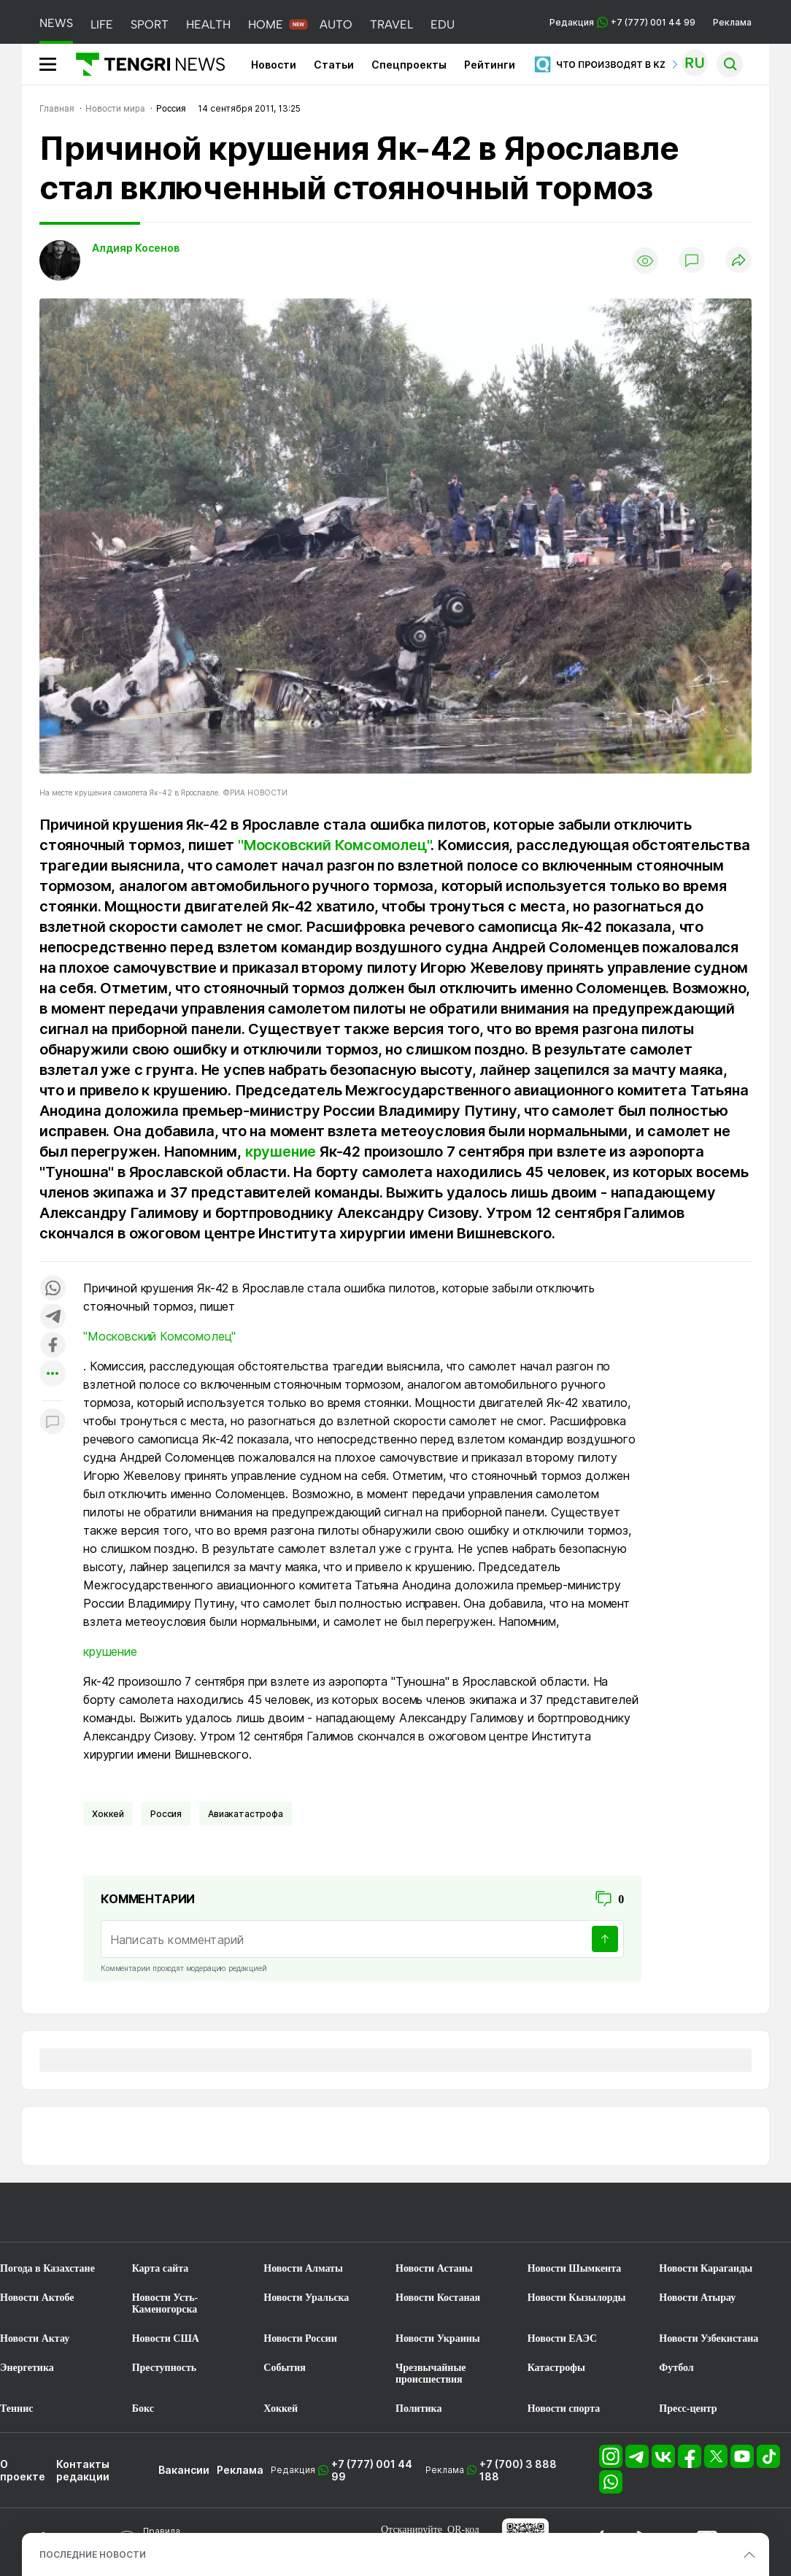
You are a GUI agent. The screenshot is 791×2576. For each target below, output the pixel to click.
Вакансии (183, 2470)
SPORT (150, 24)
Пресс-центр (688, 2408)
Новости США (165, 2338)
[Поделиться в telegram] (52, 1317)
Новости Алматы (303, 2268)
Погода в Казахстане (47, 2268)
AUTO (336, 24)
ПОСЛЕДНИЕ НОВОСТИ (92, 2554)
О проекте (22, 2470)
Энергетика (27, 2367)
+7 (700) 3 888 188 (518, 2470)
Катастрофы (556, 2367)
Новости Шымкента (575, 2268)
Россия (166, 1813)
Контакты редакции (82, 2470)
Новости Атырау (697, 2297)
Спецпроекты (409, 64)
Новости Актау (34, 2338)
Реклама (732, 22)
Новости (273, 64)
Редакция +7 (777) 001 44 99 (622, 22)
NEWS (56, 23)
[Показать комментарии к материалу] (52, 1422)
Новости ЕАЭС (562, 2338)
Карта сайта (160, 2268)
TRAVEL (391, 24)
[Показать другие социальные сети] (52, 1374)
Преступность (164, 2367)
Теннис (16, 2408)
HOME (265, 24)
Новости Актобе (37, 2297)
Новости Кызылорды (577, 2297)
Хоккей (108, 1813)
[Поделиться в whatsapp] (52, 1289)
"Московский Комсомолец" (334, 845)
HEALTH (208, 24)
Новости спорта (564, 2408)
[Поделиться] (738, 261)
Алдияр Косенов (136, 248)
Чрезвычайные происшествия (431, 2373)
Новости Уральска (306, 2297)
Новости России (299, 2338)
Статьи (334, 64)
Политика (418, 2408)
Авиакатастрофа (245, 1813)
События (284, 2367)
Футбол (676, 2367)
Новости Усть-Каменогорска (165, 2303)
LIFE (101, 24)
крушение (280, 1151)
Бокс (143, 2408)
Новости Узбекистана (708, 2338)
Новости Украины (438, 2338)
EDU (443, 24)
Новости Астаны (434, 2268)
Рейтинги (489, 64)
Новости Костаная (438, 2297)
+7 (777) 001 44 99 (371, 2470)
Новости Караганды (705, 2268)
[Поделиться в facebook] (52, 1346)
